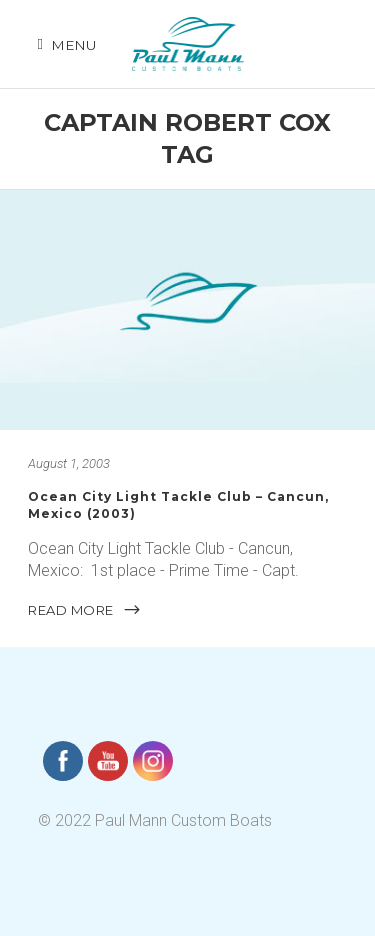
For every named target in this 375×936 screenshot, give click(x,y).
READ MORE (85, 610)
